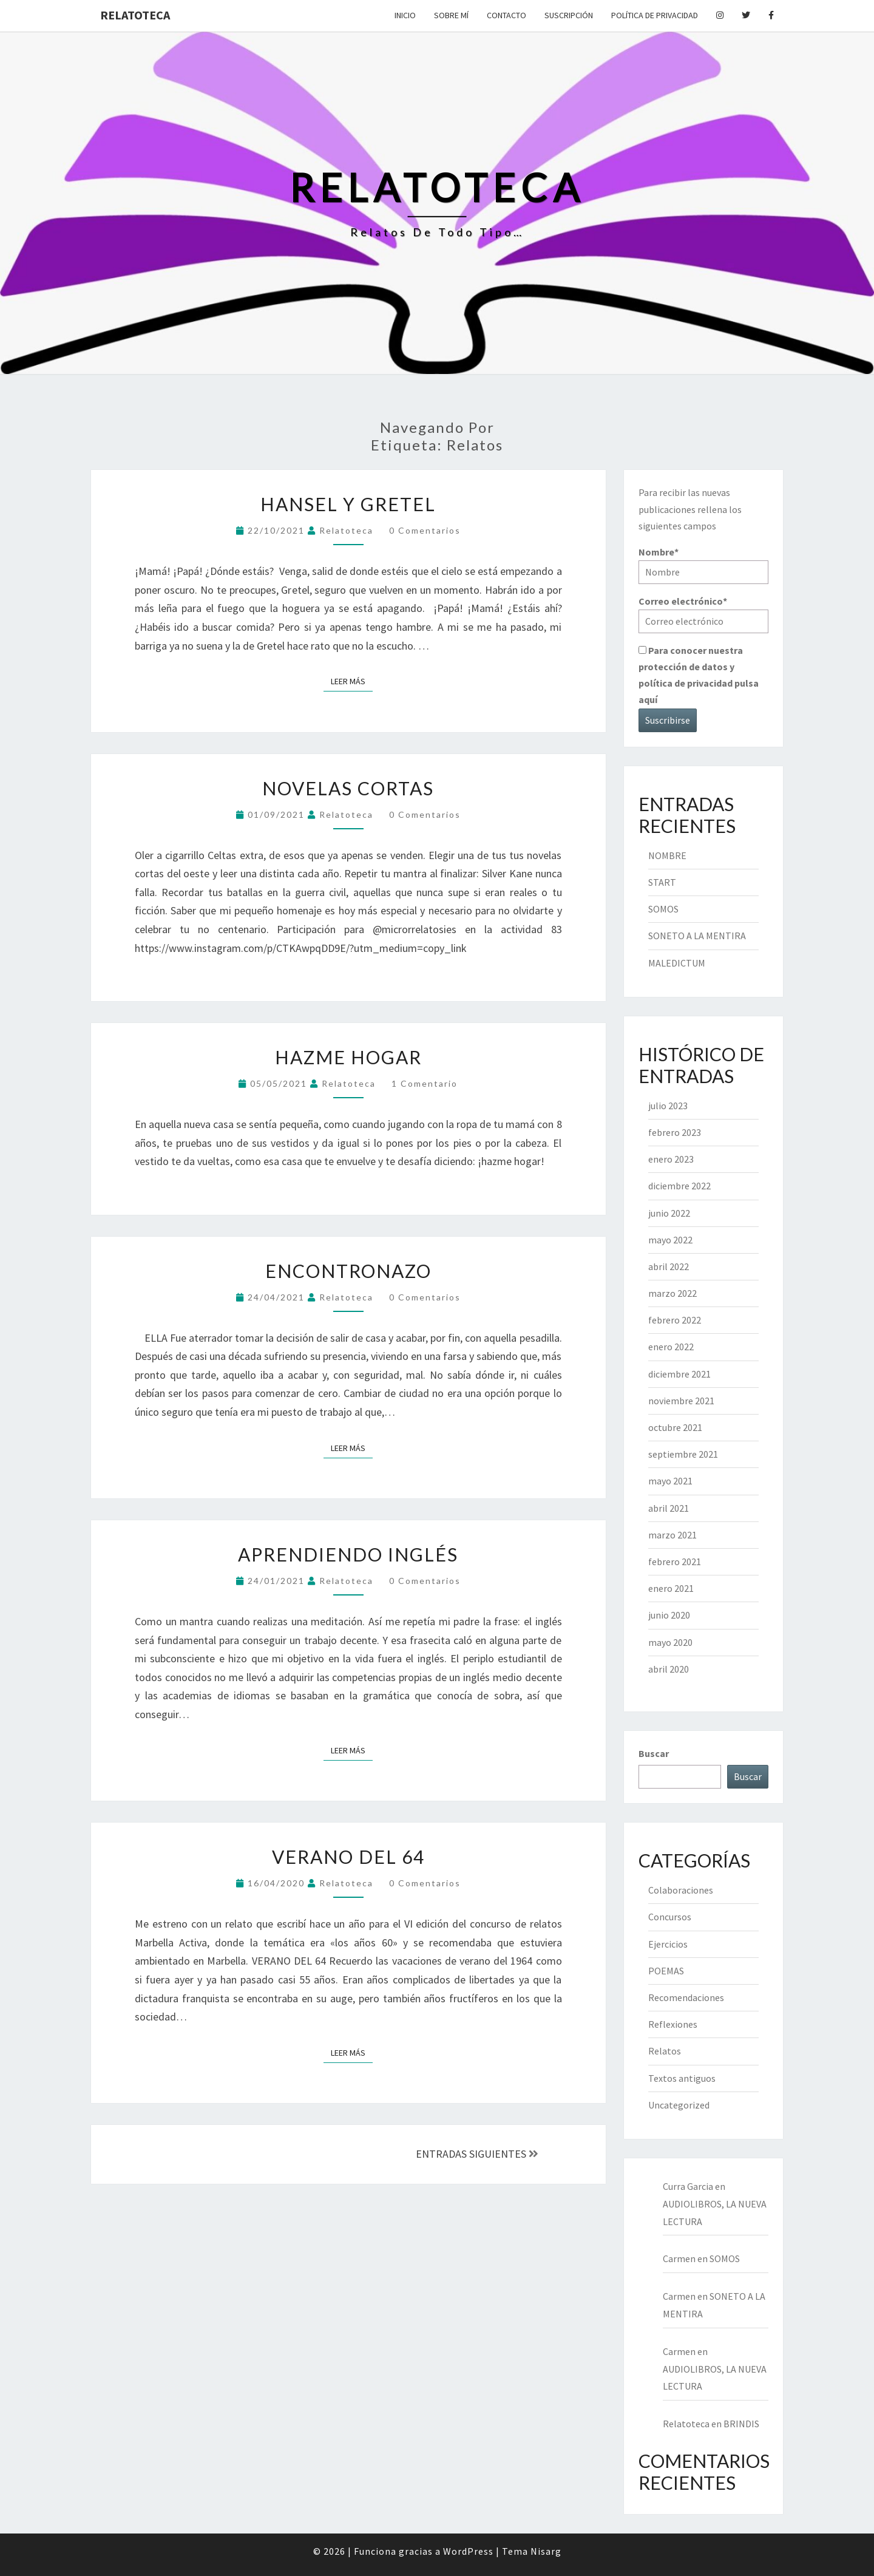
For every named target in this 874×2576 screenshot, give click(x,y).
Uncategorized (679, 2105)
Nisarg (545, 2551)
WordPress (468, 2551)
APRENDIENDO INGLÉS (348, 1554)
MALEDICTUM (676, 963)
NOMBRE (667, 855)
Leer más (352, 681)
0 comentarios (425, 530)
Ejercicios (668, 1944)
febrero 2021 (674, 1561)
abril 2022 (668, 1266)
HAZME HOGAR (348, 1057)
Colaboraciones (680, 1890)
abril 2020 (668, 1669)
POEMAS (666, 1971)
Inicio (405, 15)
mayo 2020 (670, 1642)
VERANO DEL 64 (348, 1856)
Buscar (654, 1753)
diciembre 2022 (679, 1186)
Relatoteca (135, 14)
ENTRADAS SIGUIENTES (477, 2154)
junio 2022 (669, 1213)
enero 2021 (671, 1588)
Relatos (664, 2051)
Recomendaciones (686, 1997)
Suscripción (568, 15)
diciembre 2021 (679, 1374)
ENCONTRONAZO (348, 1271)
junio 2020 (669, 1615)
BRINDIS (741, 2424)
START (662, 882)
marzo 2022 (672, 1293)
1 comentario (424, 1083)
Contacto (506, 15)
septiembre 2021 (683, 1454)
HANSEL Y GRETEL (348, 504)
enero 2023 (671, 1159)
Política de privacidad (654, 15)
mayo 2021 (670, 1481)
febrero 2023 (674, 1132)
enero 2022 (671, 1347)
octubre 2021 (675, 1427)
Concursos (669, 1917)
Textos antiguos (682, 2078)
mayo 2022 (670, 1240)
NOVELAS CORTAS (348, 788)
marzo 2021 (672, 1535)
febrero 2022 (674, 1320)
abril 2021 (668, 1508)
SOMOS (663, 909)
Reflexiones (672, 2024)
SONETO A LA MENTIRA (697, 935)
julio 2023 (668, 1105)
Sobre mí (451, 15)
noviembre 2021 (681, 1401)
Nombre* (704, 565)
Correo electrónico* (704, 614)
